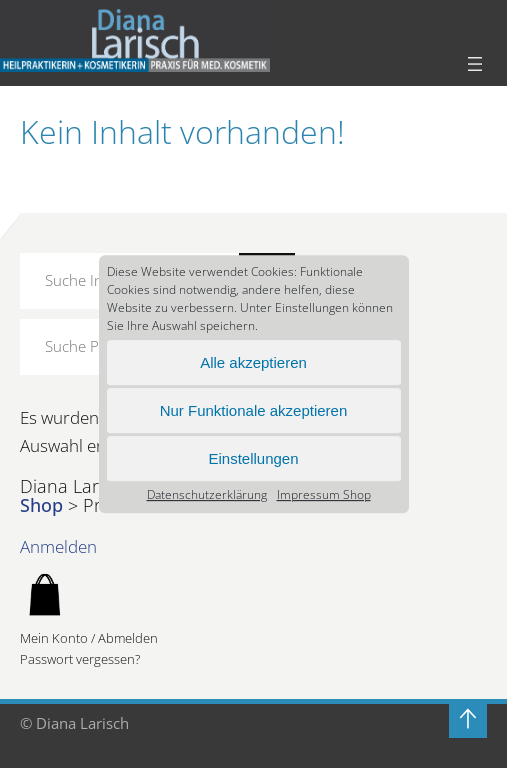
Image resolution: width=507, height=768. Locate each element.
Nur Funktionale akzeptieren (254, 410)
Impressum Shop (324, 494)
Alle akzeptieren (253, 362)
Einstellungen (253, 458)
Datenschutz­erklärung (207, 494)
